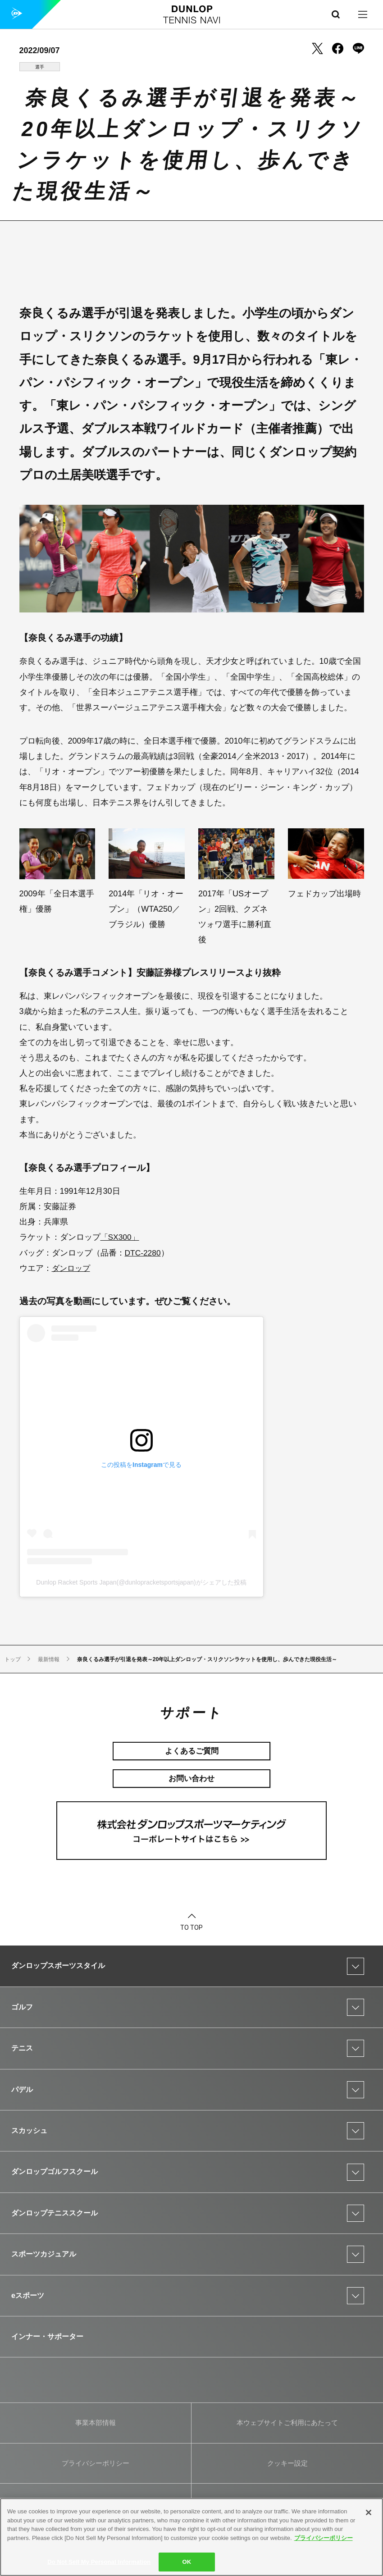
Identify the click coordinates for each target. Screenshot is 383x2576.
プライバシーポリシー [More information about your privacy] (323, 2538)
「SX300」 (120, 1237)
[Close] (368, 2512)
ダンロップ (72, 1268)
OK (186, 2561)
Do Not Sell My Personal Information (98, 2561)
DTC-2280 (143, 1252)
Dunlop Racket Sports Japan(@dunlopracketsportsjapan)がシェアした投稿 (141, 1582)
